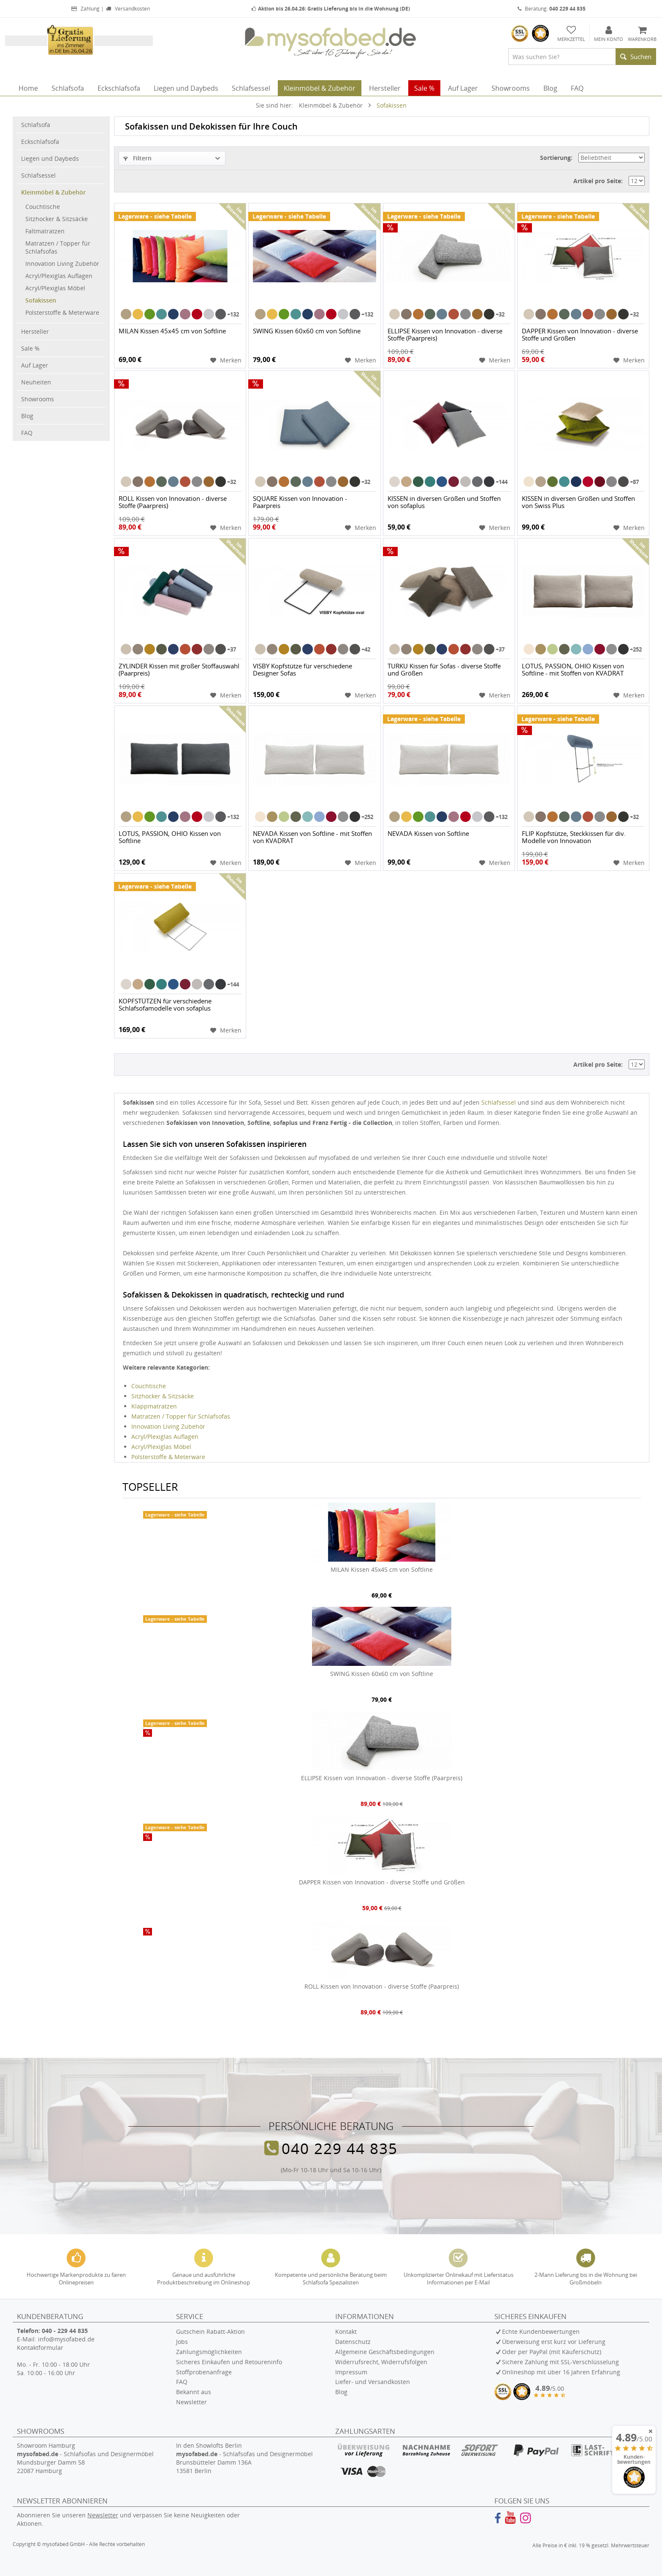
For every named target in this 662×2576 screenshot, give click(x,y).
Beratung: (552, 8)
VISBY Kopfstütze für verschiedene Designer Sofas (302, 669)
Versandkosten (127, 8)
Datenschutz (353, 2342)
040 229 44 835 (340, 2148)
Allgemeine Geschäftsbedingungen (384, 2352)
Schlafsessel (38, 175)
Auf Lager (34, 365)
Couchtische (42, 207)
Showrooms (37, 399)
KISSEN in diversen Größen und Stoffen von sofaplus (444, 502)
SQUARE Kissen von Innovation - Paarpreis (300, 502)
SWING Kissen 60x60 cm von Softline (307, 331)
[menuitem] (582, 56)
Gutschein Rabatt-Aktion (210, 2331)
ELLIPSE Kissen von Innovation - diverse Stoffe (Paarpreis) (445, 334)
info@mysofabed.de (66, 2339)
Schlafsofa (35, 125)
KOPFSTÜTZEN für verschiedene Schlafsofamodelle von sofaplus (165, 1004)
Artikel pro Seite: (598, 181)
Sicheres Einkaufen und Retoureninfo (229, 2362)
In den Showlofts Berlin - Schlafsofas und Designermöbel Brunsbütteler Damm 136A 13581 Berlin (244, 2458)
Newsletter (191, 2402)
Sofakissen (40, 300)
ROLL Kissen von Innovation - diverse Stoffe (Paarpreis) (173, 502)
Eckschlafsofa (40, 142)
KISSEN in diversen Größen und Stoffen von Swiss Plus (578, 502)
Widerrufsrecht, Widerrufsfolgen (381, 2362)
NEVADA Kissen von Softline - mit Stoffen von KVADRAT (312, 837)
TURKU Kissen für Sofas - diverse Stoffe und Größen (444, 669)
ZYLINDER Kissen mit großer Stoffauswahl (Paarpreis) (179, 669)
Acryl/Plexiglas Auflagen (58, 276)
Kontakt (346, 2331)
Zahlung (85, 8)
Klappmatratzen (154, 1406)
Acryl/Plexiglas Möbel (55, 288)
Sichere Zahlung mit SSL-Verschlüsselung (560, 2362)
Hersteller (35, 331)
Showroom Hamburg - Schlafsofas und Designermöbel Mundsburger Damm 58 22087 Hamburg (85, 2458)
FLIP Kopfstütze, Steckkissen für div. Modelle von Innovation (574, 837)
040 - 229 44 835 (65, 2331)
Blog (27, 416)
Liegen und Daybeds (50, 158)
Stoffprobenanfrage (204, 2372)
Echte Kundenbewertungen (541, 2331)
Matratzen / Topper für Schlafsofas (57, 247)
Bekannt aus (193, 2392)
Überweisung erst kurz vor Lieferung (553, 2342)
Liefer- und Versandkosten (372, 2382)
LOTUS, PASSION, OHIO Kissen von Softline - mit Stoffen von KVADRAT (573, 669)
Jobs (182, 2342)
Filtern (137, 158)
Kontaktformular (40, 2348)
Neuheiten (36, 382)
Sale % (30, 348)
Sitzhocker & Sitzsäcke (56, 219)
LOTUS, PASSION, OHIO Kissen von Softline (170, 837)
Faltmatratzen (45, 231)
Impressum (351, 2372)
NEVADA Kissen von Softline (428, 834)
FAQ (27, 433)
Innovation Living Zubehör (62, 263)
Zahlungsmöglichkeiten (209, 2352)
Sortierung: (556, 158)
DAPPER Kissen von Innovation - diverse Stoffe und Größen (580, 334)
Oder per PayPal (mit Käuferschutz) (551, 2352)
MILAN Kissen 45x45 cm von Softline (172, 331)
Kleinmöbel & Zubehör (53, 192)
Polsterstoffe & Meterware (62, 312)
